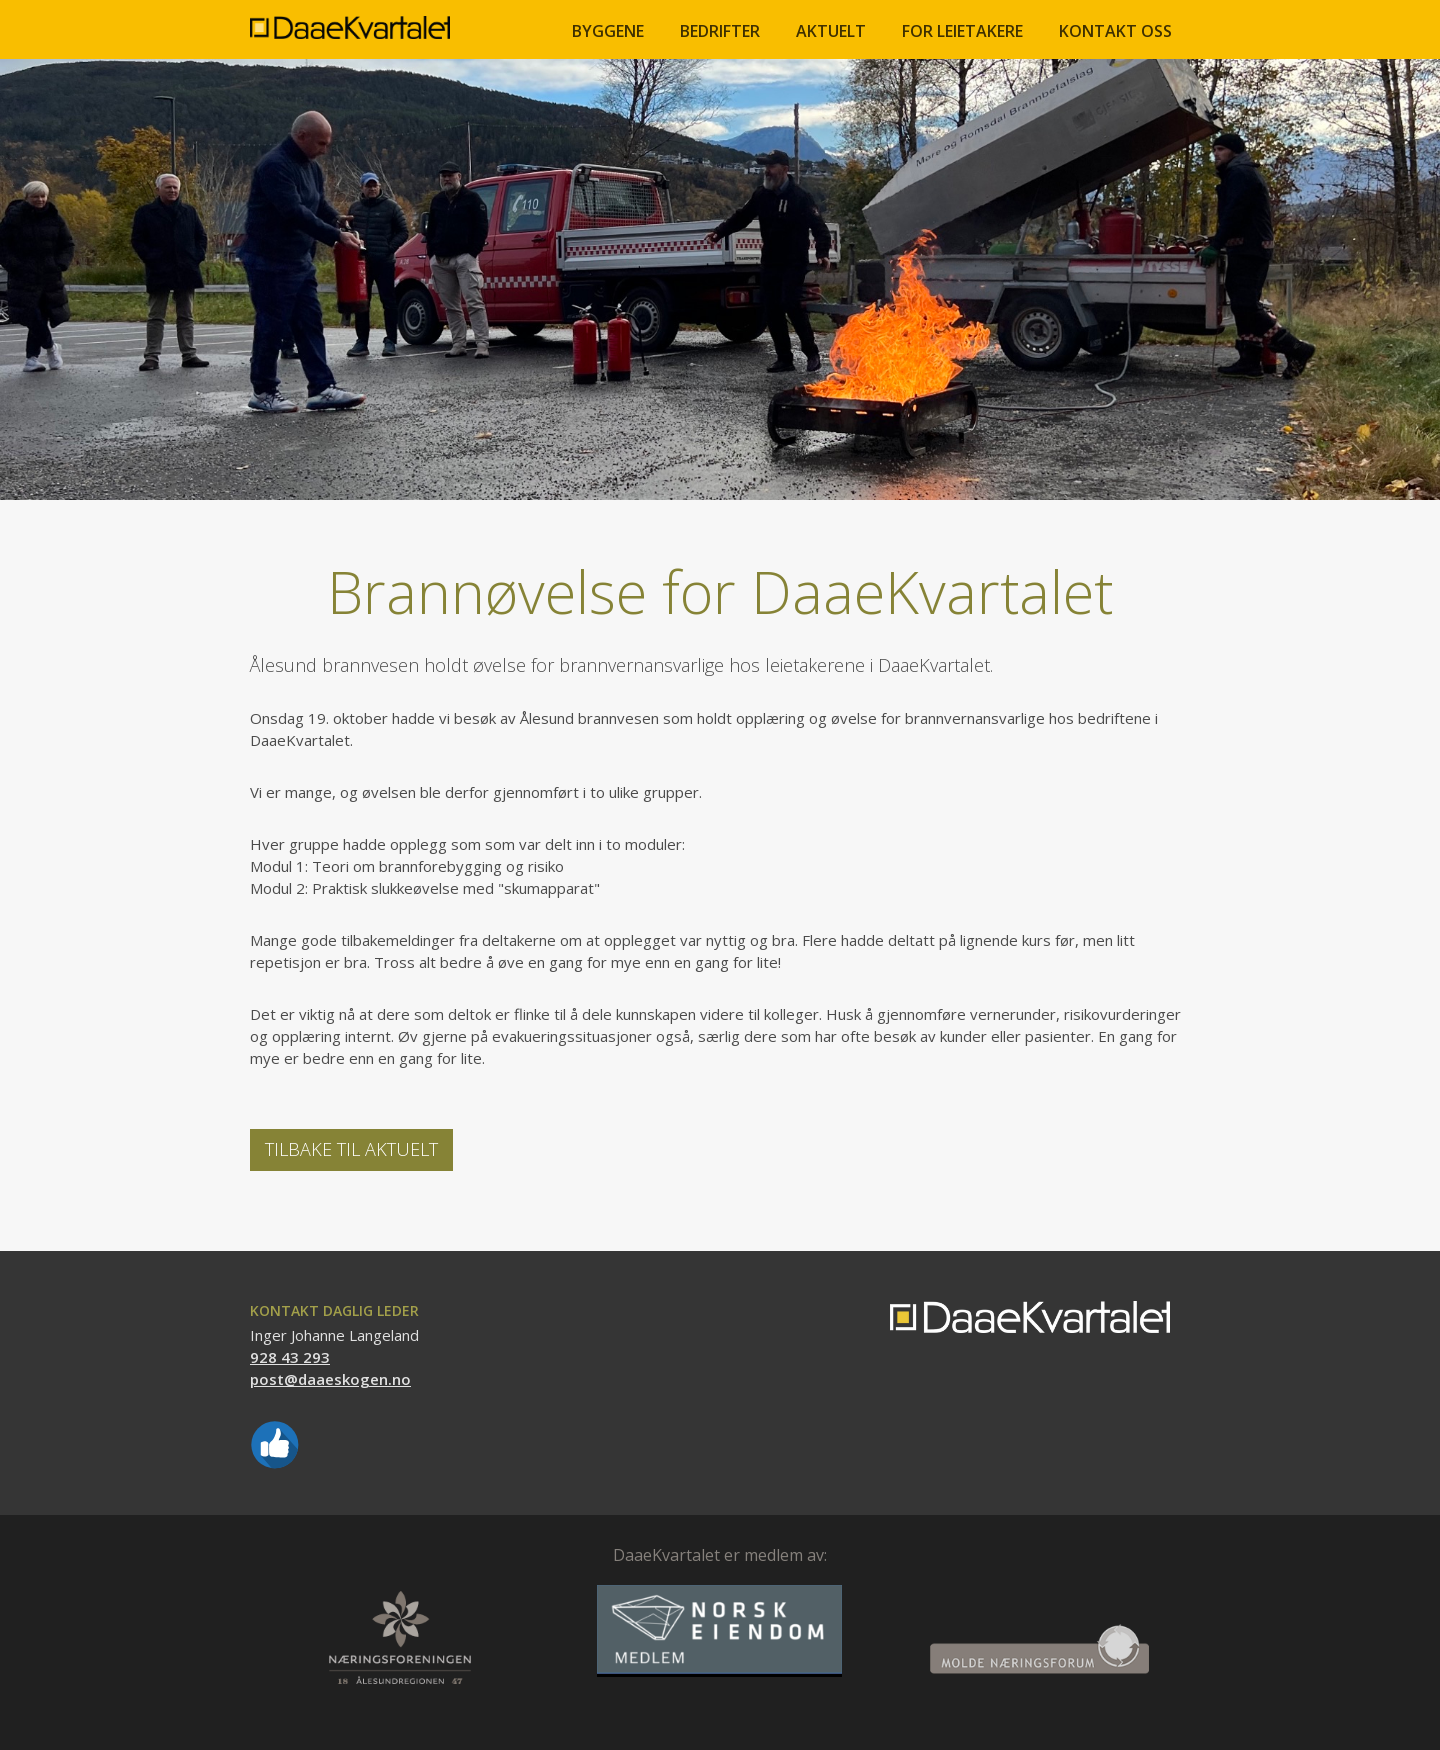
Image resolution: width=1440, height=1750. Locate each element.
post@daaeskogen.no (330, 1379)
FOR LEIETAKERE (962, 31)
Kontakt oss (1115, 31)
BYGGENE (608, 31)
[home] (350, 19)
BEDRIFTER (720, 31)
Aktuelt (831, 31)
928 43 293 (290, 1357)
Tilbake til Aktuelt (351, 1149)
